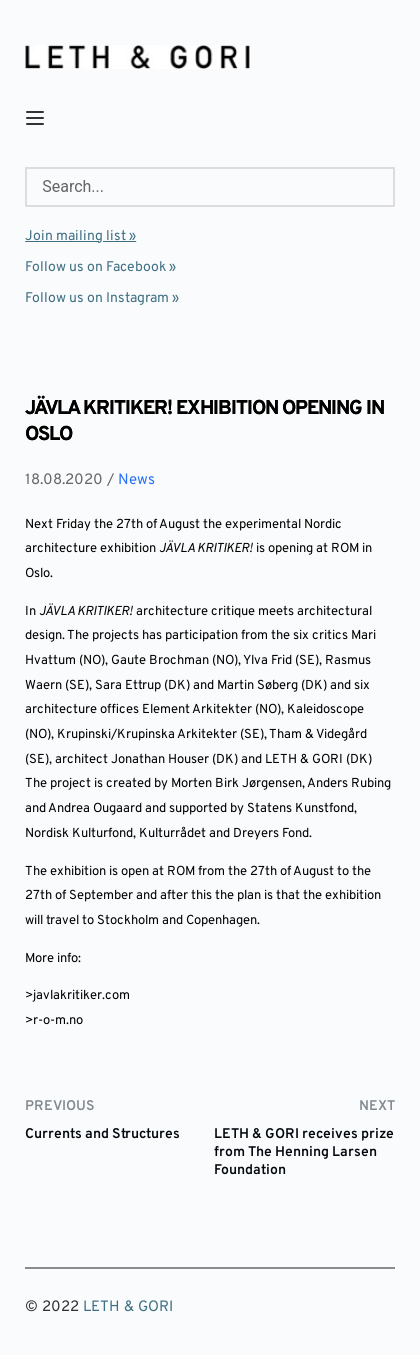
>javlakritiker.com (77, 996)
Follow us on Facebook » (100, 267)
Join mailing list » (80, 236)
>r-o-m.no (54, 1021)
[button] (35, 118)
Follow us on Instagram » (102, 298)
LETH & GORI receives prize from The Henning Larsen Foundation (304, 1152)
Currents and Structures (102, 1134)
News (136, 480)
